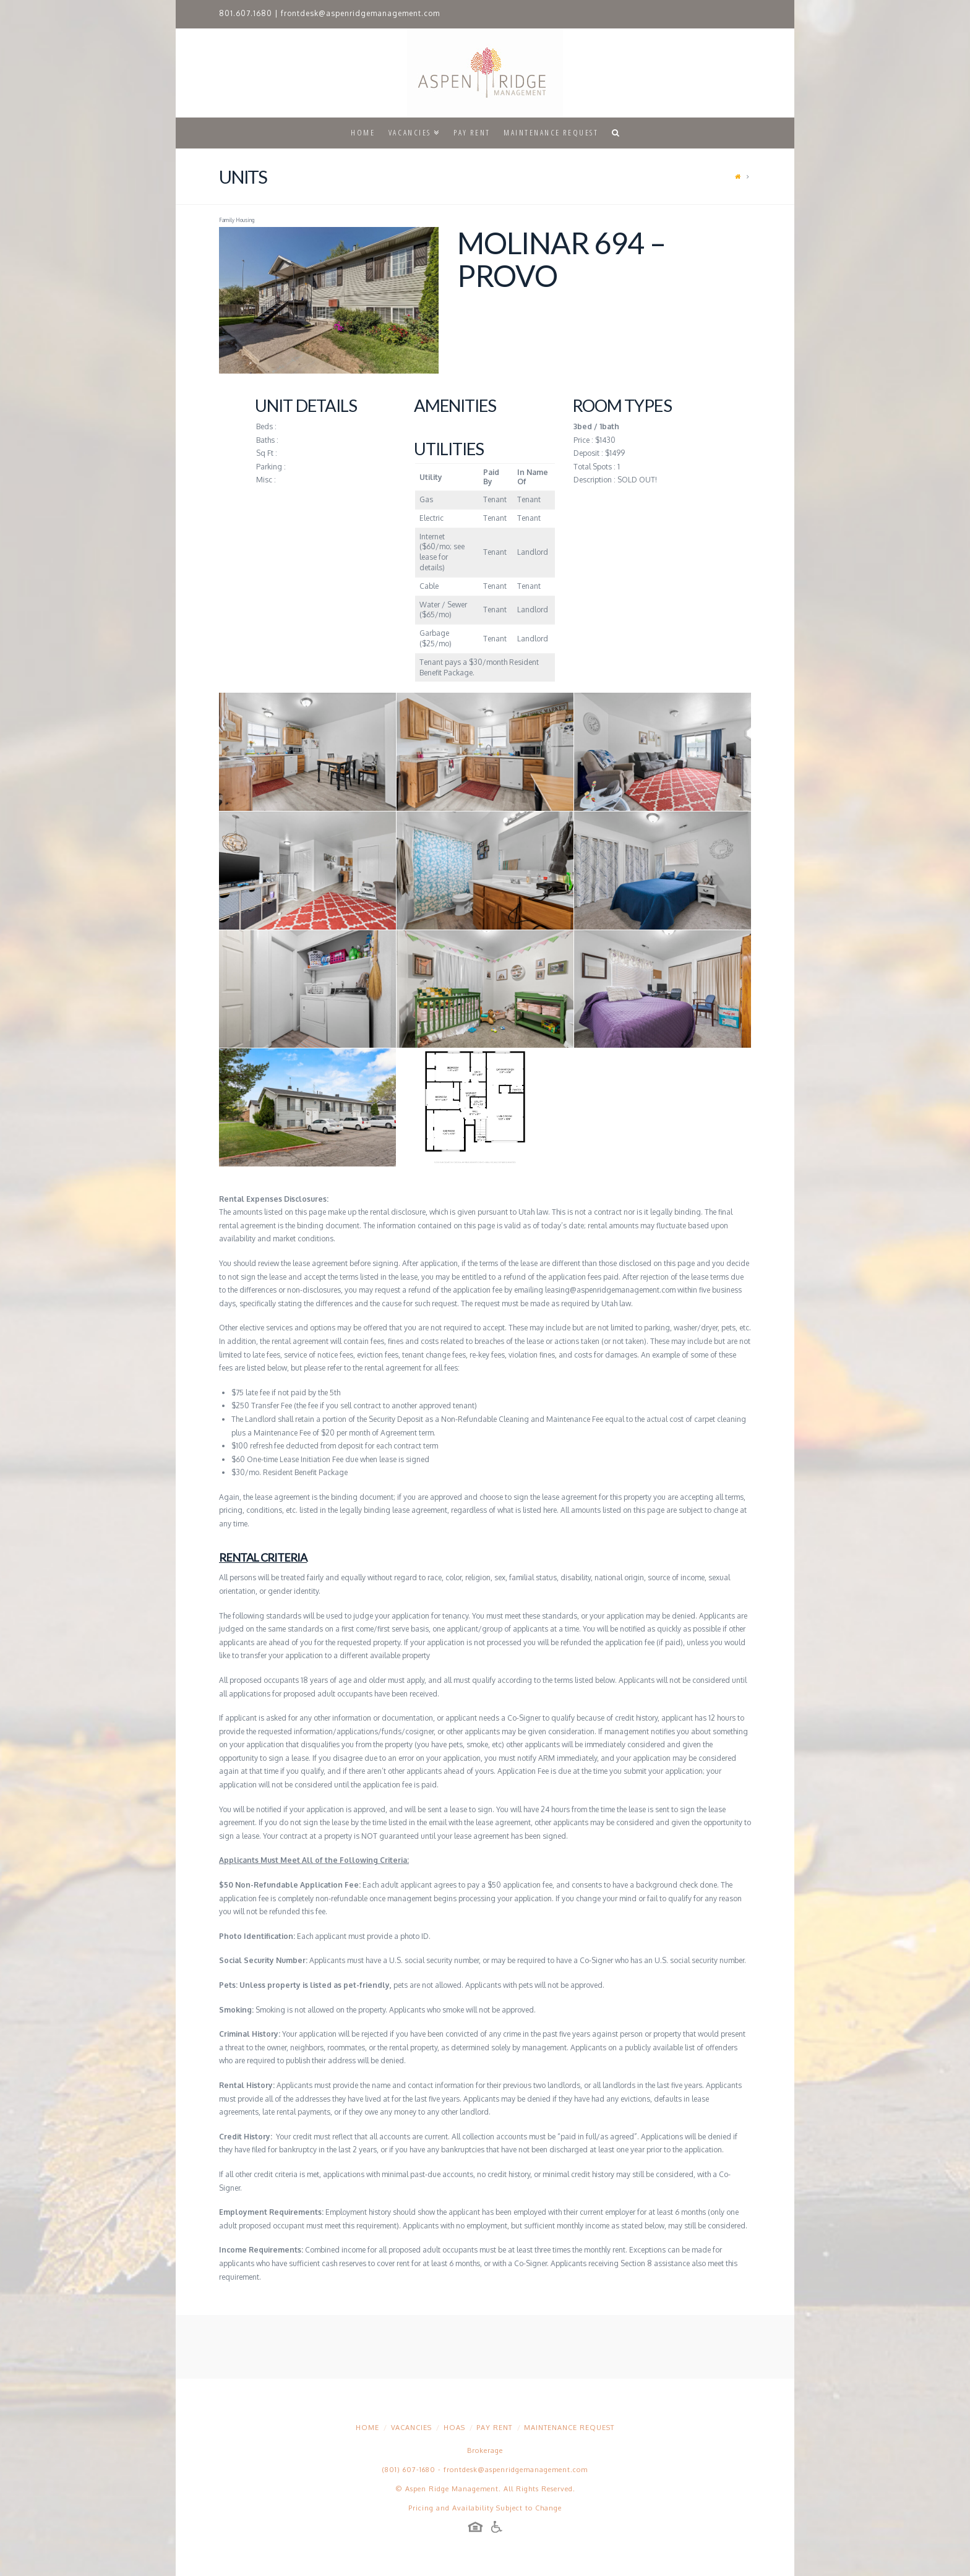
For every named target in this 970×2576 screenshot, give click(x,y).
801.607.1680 (245, 13)
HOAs (454, 2427)
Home (367, 2427)
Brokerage (485, 2450)
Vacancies (411, 2427)
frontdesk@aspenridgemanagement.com (360, 13)
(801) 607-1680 (409, 2469)
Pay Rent (494, 2427)
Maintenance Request (569, 2427)
